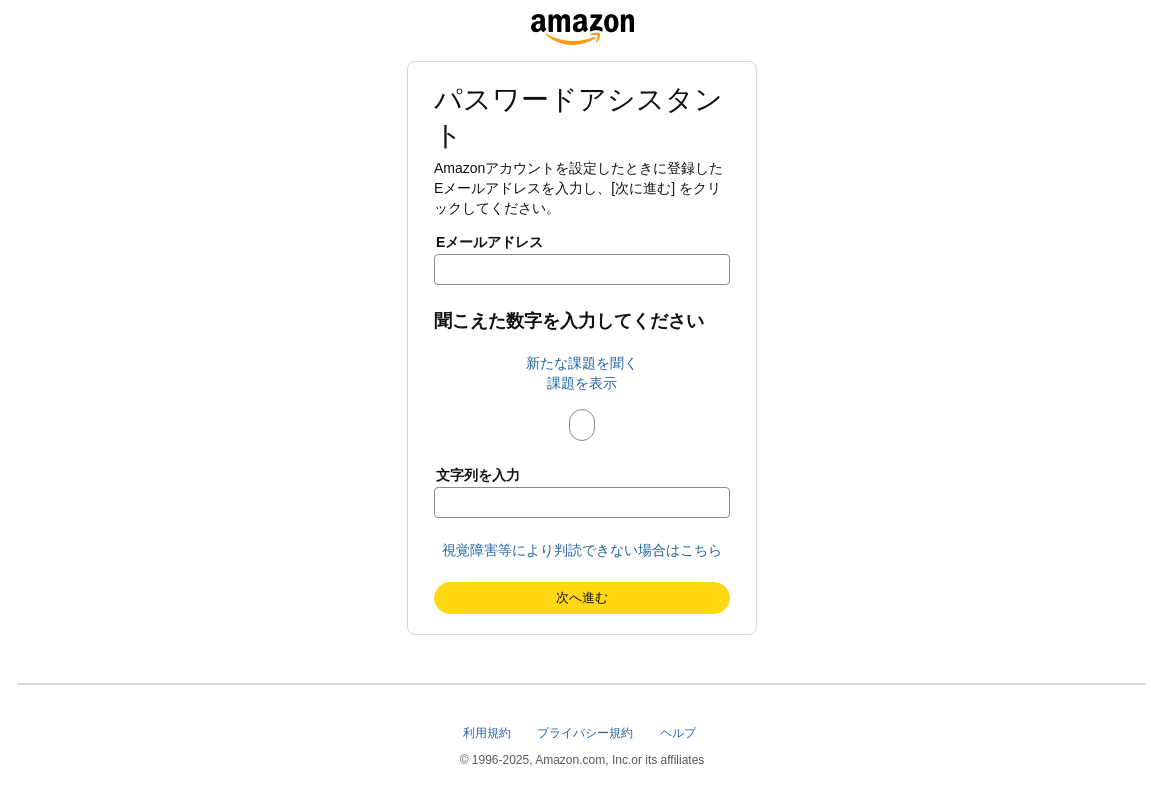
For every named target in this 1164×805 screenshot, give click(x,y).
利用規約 (488, 733)
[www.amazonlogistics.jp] (582, 24)
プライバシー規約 (586, 733)
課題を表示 (582, 383)
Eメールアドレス (489, 242)
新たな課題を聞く (582, 363)
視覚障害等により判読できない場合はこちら (582, 550)
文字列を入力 (478, 475)
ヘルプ (679, 733)
